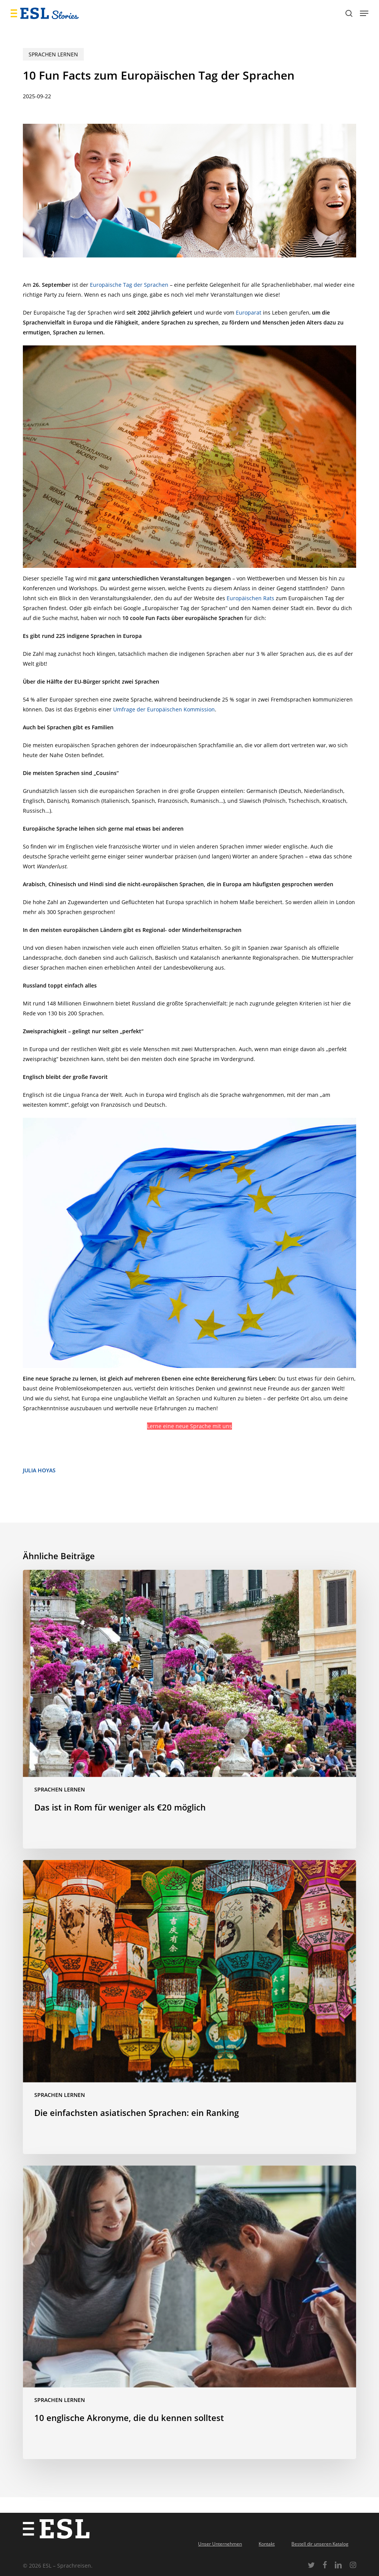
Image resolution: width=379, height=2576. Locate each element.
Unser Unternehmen (220, 2544)
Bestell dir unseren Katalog (320, 2544)
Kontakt (267, 2544)
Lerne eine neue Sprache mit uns (189, 1426)
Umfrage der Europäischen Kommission (164, 709)
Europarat (248, 312)
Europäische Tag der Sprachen (129, 284)
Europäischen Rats (250, 598)
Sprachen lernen (53, 54)
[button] (364, 13)
